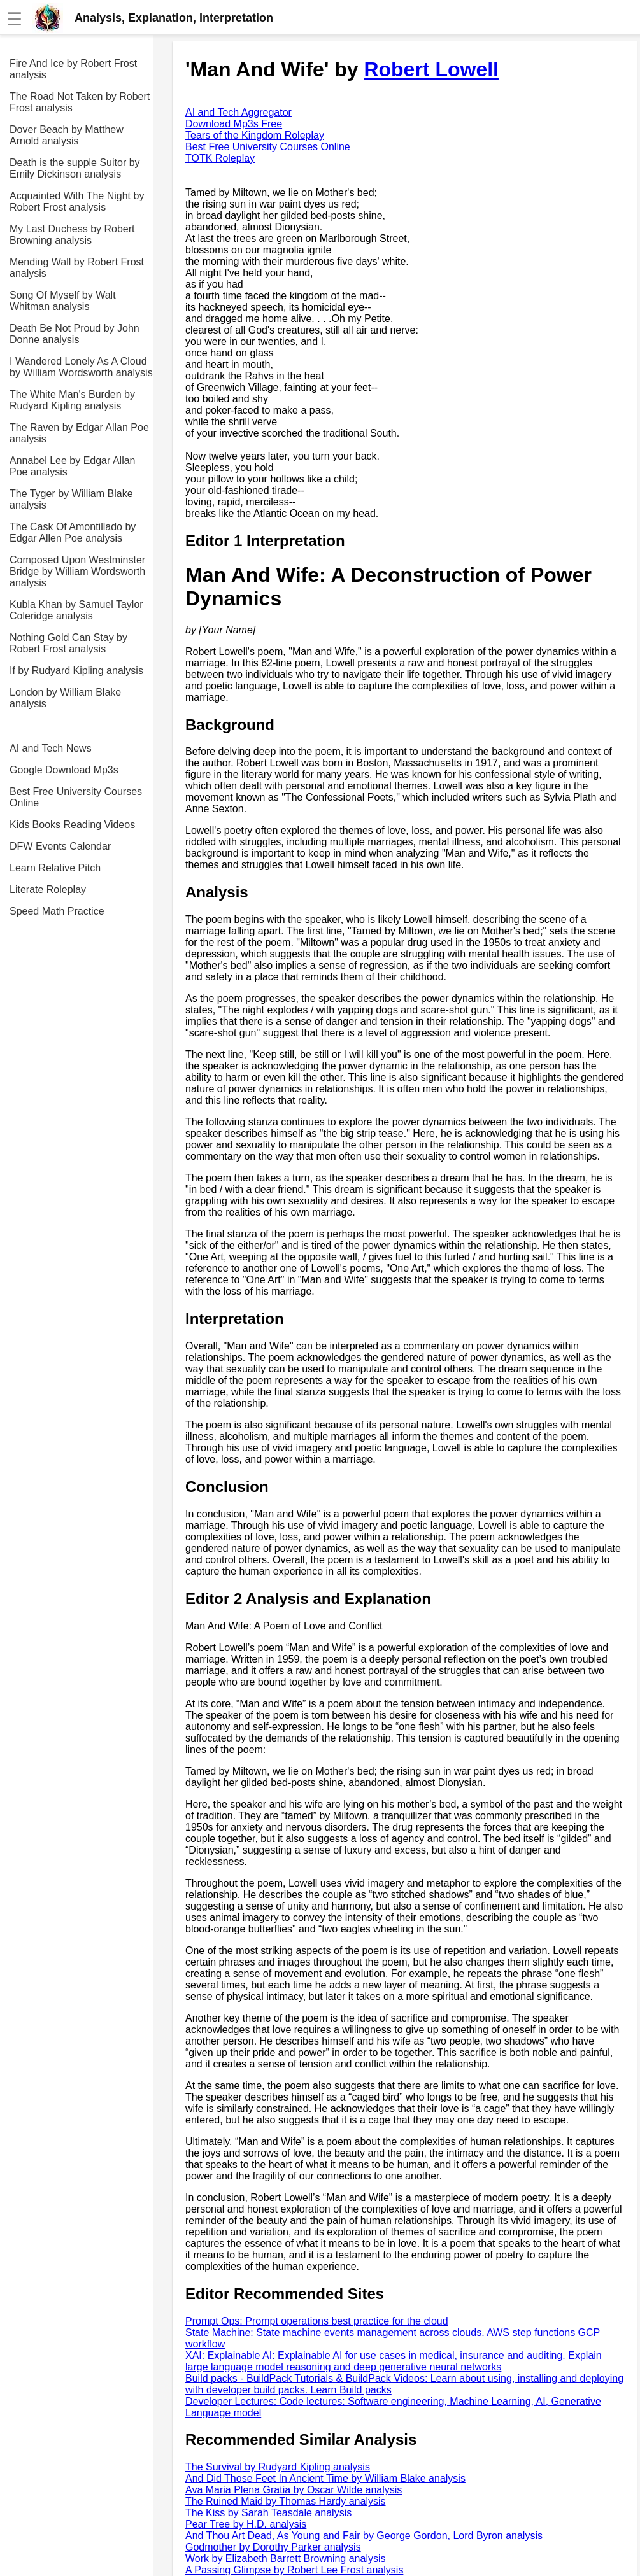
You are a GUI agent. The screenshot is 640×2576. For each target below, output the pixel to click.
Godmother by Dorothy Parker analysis (273, 2547)
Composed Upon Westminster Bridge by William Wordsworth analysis (77, 571)
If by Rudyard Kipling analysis (76, 670)
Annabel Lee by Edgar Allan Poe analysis (72, 466)
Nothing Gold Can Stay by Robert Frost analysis (68, 643)
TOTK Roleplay (220, 158)
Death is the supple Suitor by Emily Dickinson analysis (75, 168)
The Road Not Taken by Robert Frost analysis (80, 102)
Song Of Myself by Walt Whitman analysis (63, 301)
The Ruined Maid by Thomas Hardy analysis (285, 2501)
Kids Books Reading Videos (72, 824)
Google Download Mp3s (64, 769)
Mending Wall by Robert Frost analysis (77, 268)
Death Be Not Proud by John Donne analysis (74, 334)
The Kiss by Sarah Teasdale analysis (268, 2512)
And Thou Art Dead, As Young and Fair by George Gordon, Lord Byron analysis (364, 2535)
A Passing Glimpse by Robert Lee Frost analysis (294, 2570)
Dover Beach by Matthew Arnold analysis (67, 135)
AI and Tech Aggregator (238, 112)
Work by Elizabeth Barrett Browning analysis (285, 2558)
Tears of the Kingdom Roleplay (254, 135)
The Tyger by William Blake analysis (71, 499)
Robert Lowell (431, 69)
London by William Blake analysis (65, 698)
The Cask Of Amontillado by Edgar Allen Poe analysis (73, 532)
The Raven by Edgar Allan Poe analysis (79, 433)
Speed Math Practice (57, 911)
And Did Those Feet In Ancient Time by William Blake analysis (325, 2478)
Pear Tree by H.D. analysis (245, 2524)
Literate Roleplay (48, 889)
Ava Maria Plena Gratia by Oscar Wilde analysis (293, 2489)
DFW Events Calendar (60, 846)
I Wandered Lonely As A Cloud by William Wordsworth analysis (81, 367)
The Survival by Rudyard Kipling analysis (277, 2466)
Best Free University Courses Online (76, 797)
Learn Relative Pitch (55, 867)
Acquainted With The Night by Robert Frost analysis (77, 201)
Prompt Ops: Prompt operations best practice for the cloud (316, 2321)
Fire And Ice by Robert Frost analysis (73, 69)
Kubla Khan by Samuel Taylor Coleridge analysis (76, 610)
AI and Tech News (51, 748)
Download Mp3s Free (233, 123)
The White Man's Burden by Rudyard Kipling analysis (72, 400)
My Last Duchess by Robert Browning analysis (72, 234)
